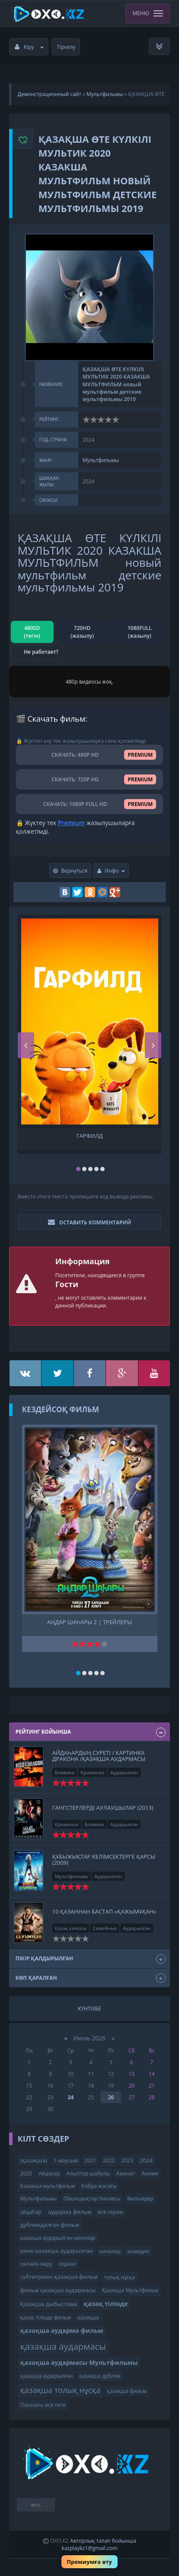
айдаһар (31, 2212)
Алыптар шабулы (87, 2173)
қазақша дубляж (100, 2376)
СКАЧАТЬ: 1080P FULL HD (90, 804)
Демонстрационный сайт (49, 94)
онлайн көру (36, 2264)
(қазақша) (33, 2160)
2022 (109, 2160)
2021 (90, 2160)
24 (70, 2097)
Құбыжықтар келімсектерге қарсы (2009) (103, 1859)
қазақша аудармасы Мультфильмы (79, 2362)
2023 (127, 2160)
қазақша (88, 2317)
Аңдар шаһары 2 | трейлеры (89, 1622)
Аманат (125, 2173)
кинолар (110, 2251)
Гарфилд (90, 1136)
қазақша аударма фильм (61, 2330)
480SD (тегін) (32, 631)
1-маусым (66, 2160)
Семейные (105, 1928)
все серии (110, 2212)
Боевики (65, 1772)
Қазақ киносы (71, 1928)
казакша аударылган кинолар (58, 2238)
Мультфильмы (104, 94)
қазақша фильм (127, 2391)
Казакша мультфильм (47, 2186)
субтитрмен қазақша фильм (59, 2276)
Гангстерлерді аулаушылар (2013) (102, 1808)
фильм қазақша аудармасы (58, 2290)
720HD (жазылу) (82, 631)
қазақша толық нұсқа (60, 2390)
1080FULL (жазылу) (140, 631)
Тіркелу (66, 47)
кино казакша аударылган (56, 2251)
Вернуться (70, 870)
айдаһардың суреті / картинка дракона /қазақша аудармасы (98, 1756)
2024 (146, 2160)
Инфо (111, 870)
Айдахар (49, 2173)
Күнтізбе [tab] (89, 2008)
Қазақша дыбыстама (48, 2304)
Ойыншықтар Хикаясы (91, 2198)
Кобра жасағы (98, 2186)
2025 (26, 2173)
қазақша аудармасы (63, 2346)
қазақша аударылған (46, 2376)
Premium (71, 823)
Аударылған (124, 1772)
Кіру (29, 47)
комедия (138, 2251)
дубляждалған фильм (50, 2225)
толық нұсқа (119, 2277)
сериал (67, 2264)
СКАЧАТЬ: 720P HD (90, 779)
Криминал (92, 1772)
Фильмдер (140, 2198)
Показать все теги (43, 2405)
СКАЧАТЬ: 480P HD (90, 755)
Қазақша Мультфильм (130, 2290)
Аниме (149, 2173)
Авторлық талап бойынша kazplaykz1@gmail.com (99, 2544)
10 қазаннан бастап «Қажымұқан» (104, 1911)
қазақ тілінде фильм (45, 2317)
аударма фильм (69, 2212)
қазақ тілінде (106, 2304)
